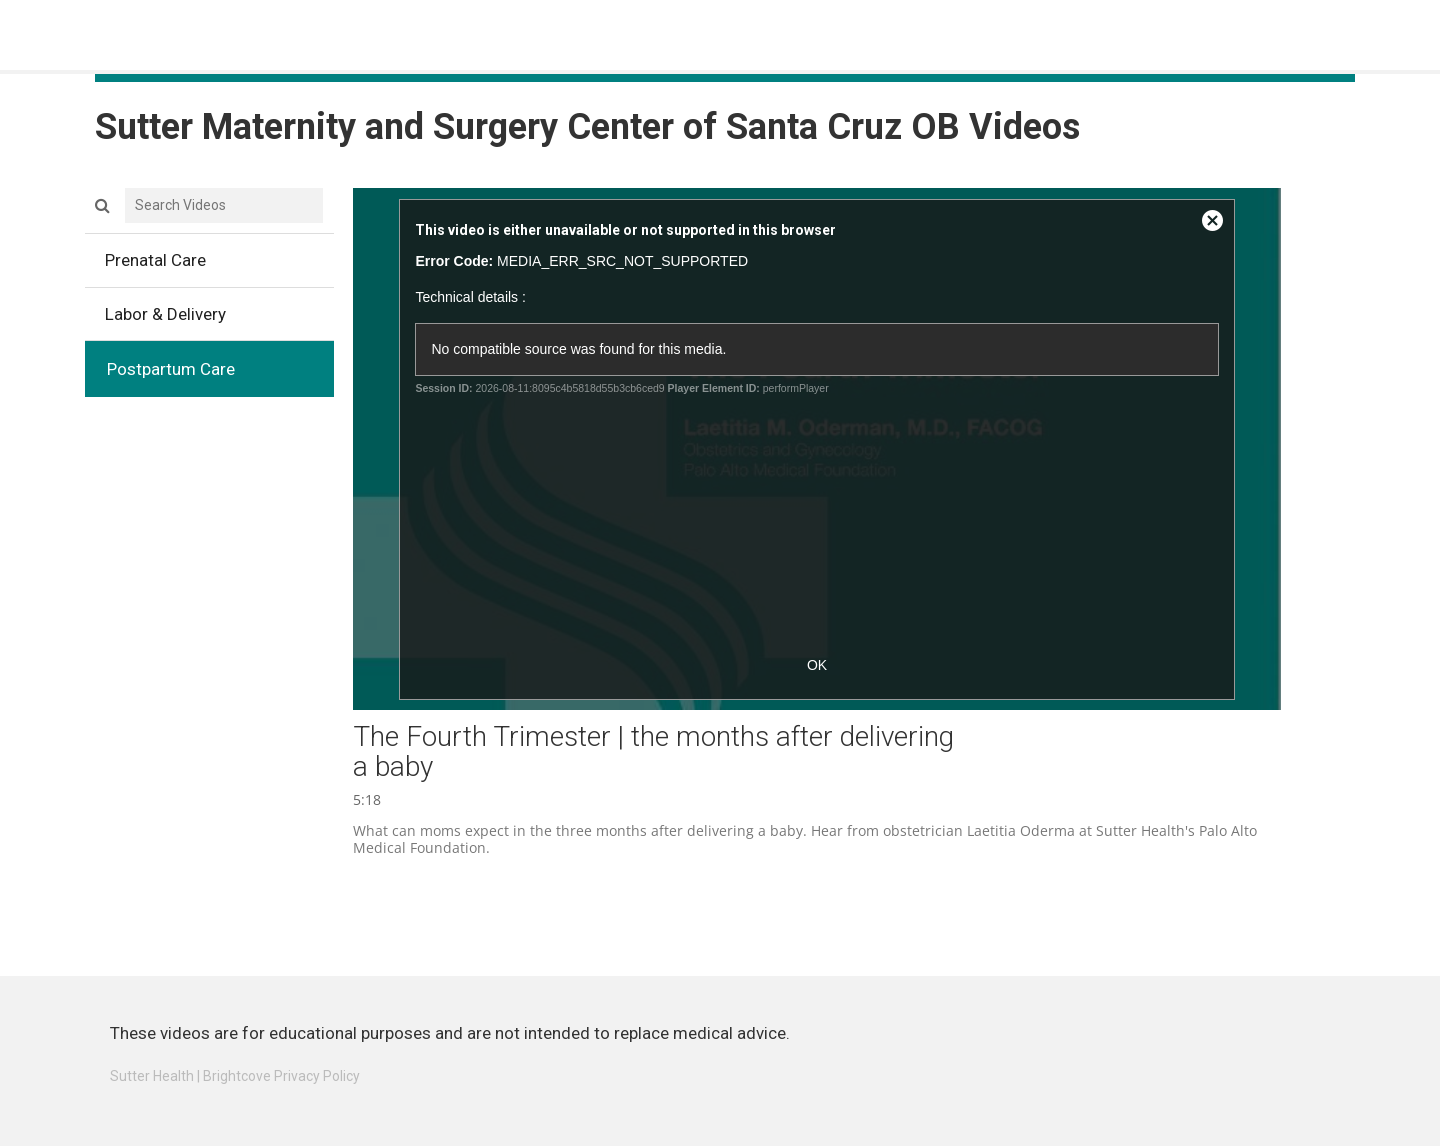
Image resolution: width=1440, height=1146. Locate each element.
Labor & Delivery (219, 319)
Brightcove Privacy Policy (281, 1076)
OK (817, 665)
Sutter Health (152, 1076)
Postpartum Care (220, 374)
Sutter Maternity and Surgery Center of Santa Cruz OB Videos (587, 127)
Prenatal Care (219, 265)
